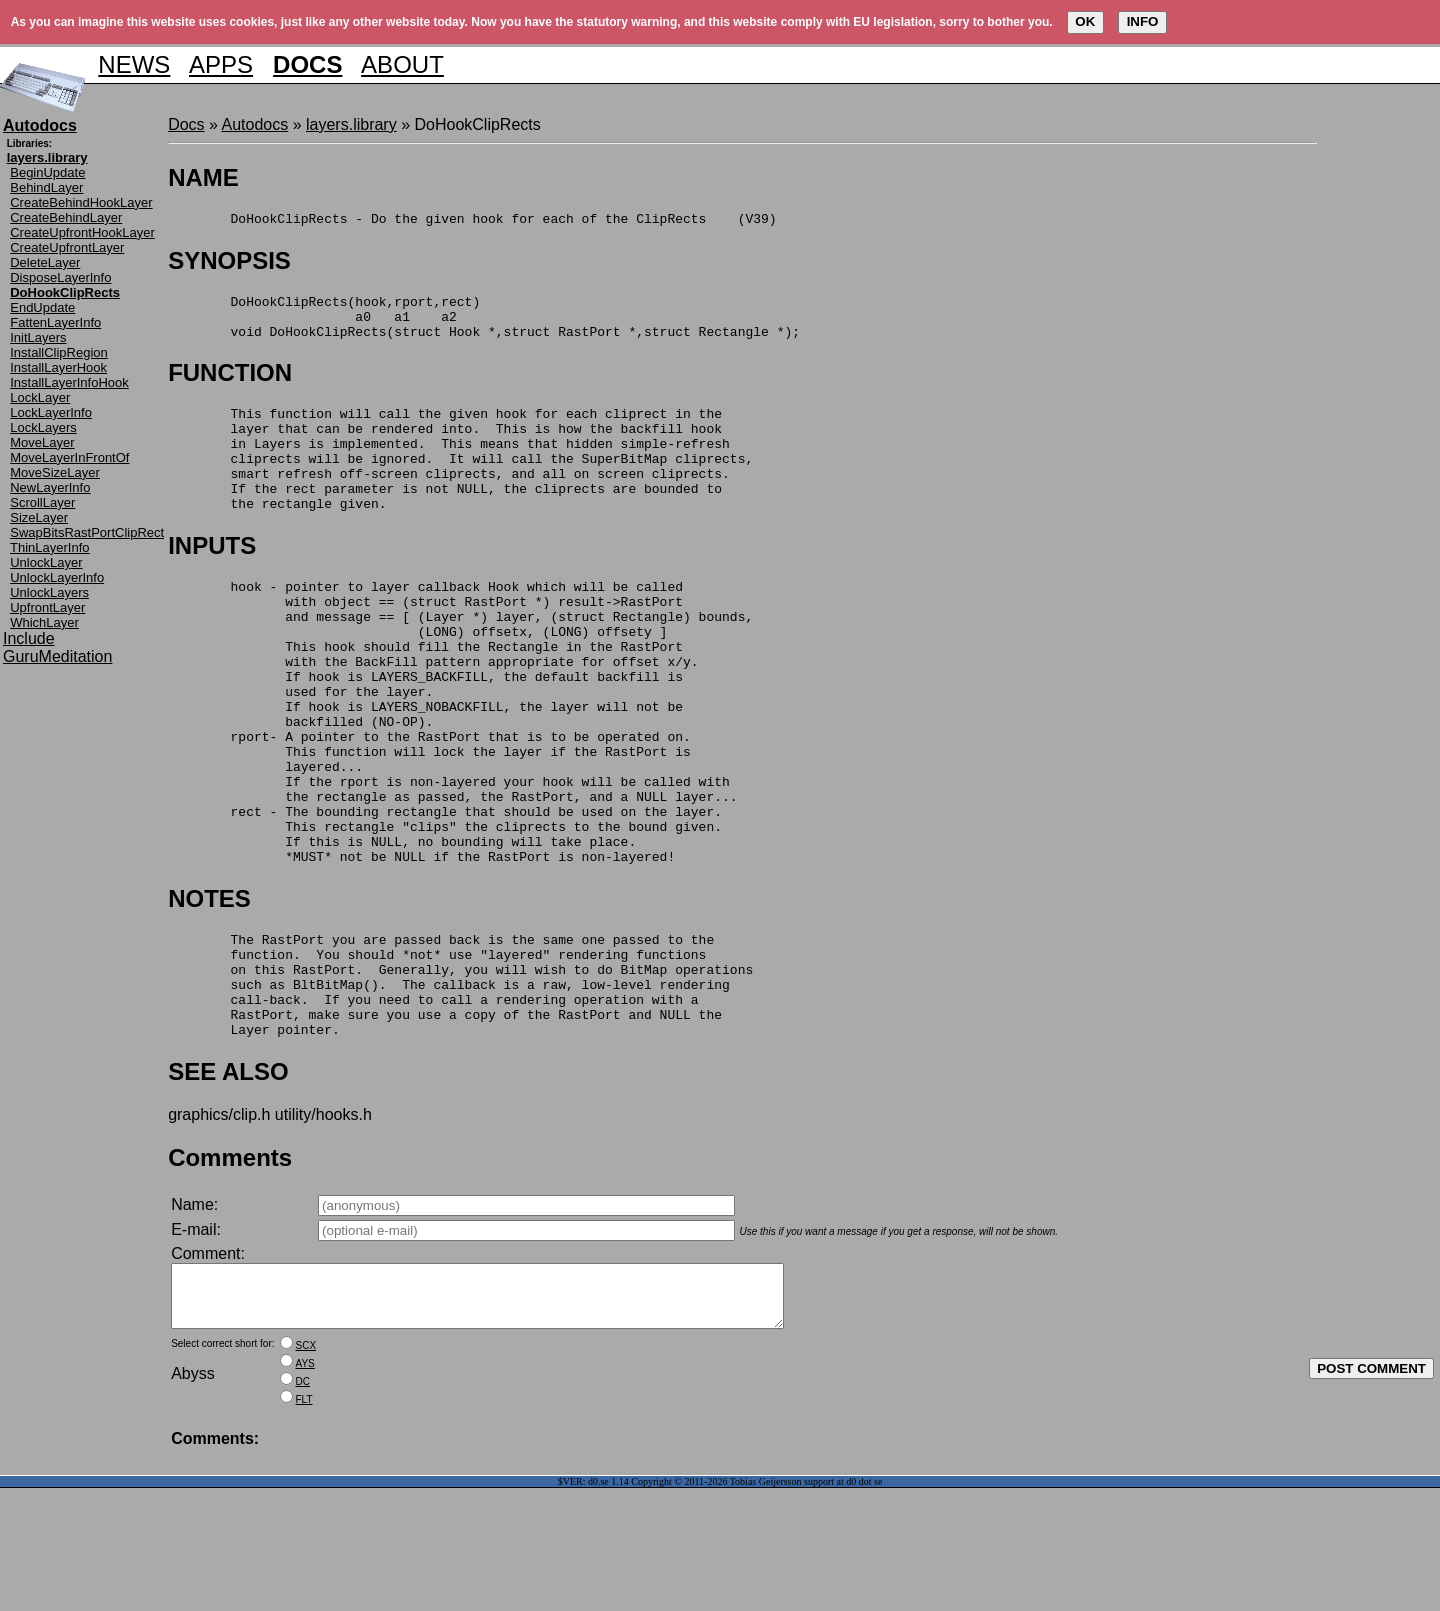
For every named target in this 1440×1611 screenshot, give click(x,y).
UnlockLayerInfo (57, 577)
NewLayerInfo (50, 487)
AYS (305, 1486)
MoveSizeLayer (55, 472)
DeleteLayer (45, 262)
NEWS (134, 64)
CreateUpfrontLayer (67, 247)
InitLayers (38, 337)
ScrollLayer (42, 502)
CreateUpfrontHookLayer (82, 232)
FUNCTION (230, 384)
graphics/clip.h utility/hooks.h (270, 1225)
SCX (306, 1468)
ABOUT (402, 64)
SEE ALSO (228, 1182)
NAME (203, 177)
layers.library (351, 124)
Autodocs (254, 124)
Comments (230, 1268)
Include (29, 638)
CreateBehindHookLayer (81, 202)
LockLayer (40, 397)
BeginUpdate (47, 172)
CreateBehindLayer (66, 217)
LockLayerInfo (51, 412)
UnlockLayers (49, 592)
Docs (186, 124)
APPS (221, 64)
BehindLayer (46, 187)
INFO (1143, 21)
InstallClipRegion (59, 352)
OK (1085, 21)
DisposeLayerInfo (60, 277)
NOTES (209, 988)
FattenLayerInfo (55, 322)
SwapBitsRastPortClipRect (87, 532)
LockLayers (43, 427)
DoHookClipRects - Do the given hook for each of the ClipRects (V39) (472, 221)
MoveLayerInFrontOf (69, 457)
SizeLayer (39, 517)
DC (303, 1504)
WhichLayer (44, 622)
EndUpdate (42, 307)
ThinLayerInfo (50, 547)
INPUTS (212, 578)
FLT (304, 1522)
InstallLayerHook (58, 367)
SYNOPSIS (229, 263)
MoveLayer (42, 442)
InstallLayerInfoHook (69, 382)
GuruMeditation (57, 656)
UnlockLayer (46, 562)
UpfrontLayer (47, 607)
